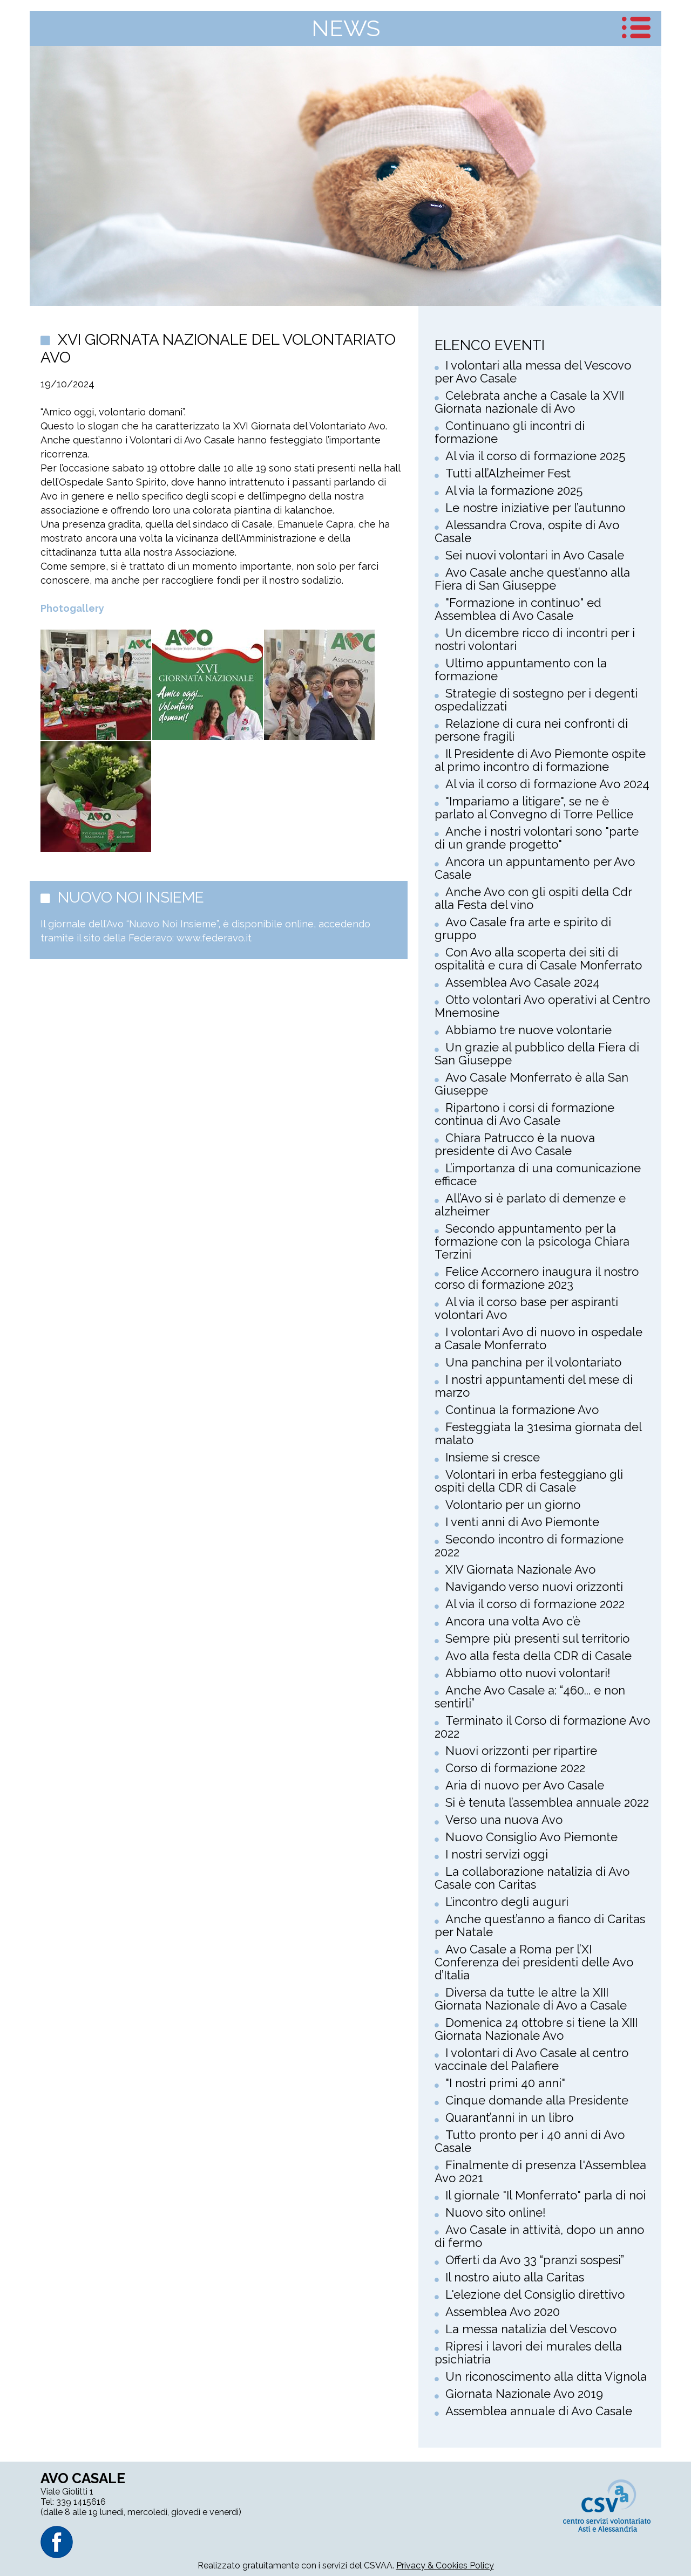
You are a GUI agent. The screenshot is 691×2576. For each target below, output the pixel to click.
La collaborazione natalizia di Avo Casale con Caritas (532, 1877)
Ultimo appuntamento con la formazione (521, 669)
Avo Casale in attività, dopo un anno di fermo (539, 2236)
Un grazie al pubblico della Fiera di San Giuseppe (537, 1053)
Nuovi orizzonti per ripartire (521, 1751)
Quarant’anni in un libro (509, 2117)
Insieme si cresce (492, 1457)
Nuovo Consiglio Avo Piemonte (531, 1837)
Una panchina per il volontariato (533, 1362)
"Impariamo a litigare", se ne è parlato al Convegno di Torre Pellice (534, 807)
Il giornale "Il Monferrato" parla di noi (545, 2195)
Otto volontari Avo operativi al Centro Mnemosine (542, 1006)
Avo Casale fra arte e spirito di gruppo (523, 928)
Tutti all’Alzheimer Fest (508, 473)
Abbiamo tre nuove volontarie (528, 1030)
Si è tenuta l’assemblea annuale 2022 (547, 1802)
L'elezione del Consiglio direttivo (535, 2294)
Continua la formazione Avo (522, 1410)
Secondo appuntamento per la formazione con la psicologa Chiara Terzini (532, 1241)
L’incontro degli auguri (506, 1902)
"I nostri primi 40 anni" (505, 2083)
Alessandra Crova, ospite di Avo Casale (527, 531)
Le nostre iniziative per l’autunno (535, 508)
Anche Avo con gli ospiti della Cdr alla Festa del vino (533, 898)
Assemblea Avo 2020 (502, 2312)
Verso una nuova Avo (504, 1820)
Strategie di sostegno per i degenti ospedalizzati (536, 699)
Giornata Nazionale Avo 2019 (524, 2394)
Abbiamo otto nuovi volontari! (528, 1673)
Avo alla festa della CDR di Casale (538, 1656)
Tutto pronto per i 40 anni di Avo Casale (530, 2141)
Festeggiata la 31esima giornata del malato (538, 1433)
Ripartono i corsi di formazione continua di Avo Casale (524, 1114)
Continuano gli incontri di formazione (510, 432)
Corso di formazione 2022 (515, 1768)
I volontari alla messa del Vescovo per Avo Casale (533, 371)
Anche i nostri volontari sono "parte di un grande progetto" (537, 837)
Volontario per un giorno (512, 1505)
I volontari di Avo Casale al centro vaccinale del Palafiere (531, 2059)
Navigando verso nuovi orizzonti (534, 1587)
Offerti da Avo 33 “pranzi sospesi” (534, 2260)
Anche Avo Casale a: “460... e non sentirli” (530, 1696)
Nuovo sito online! (495, 2212)
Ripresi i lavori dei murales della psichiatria (528, 2352)
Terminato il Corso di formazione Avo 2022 (542, 1726)
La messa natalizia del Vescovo (531, 2329)
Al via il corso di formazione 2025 (535, 456)
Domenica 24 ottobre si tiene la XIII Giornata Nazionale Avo (536, 2028)
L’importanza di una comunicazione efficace (538, 1174)
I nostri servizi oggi (496, 1854)
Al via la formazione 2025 (513, 490)
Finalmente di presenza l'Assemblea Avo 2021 (540, 2171)
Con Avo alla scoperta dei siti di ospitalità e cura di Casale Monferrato (538, 958)
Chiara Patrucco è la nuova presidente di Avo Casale (515, 1144)
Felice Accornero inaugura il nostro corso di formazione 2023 (537, 1278)
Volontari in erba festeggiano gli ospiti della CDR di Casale (529, 1480)
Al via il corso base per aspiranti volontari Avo (526, 1308)
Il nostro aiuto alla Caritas (514, 2277)
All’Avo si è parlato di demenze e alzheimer (530, 1204)
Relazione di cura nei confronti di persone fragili (531, 729)
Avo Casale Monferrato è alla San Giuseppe (531, 1083)
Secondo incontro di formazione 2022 (529, 1545)
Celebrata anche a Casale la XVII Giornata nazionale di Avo (529, 401)
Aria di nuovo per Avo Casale (524, 1785)
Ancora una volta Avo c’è (512, 1621)
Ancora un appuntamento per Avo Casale (535, 868)
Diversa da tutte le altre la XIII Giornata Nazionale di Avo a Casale (531, 1998)
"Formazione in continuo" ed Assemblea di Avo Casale (518, 609)
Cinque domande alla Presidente (536, 2100)
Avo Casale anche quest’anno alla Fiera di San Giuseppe (532, 578)
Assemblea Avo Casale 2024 (522, 982)
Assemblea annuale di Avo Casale (538, 2411)
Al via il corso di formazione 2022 (535, 1604)
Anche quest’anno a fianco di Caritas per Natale (540, 1925)
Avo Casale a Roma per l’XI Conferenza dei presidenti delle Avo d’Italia (534, 1962)
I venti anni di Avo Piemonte (522, 1522)
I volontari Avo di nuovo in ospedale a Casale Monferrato (538, 1338)
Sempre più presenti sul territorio (537, 1638)
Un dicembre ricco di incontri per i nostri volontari (535, 639)
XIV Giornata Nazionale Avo (520, 1569)
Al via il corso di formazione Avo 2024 (547, 784)
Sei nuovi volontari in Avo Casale (534, 555)
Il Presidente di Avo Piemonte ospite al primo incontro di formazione (540, 760)
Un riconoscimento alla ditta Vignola (546, 2376)
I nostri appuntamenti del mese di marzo (534, 1385)
